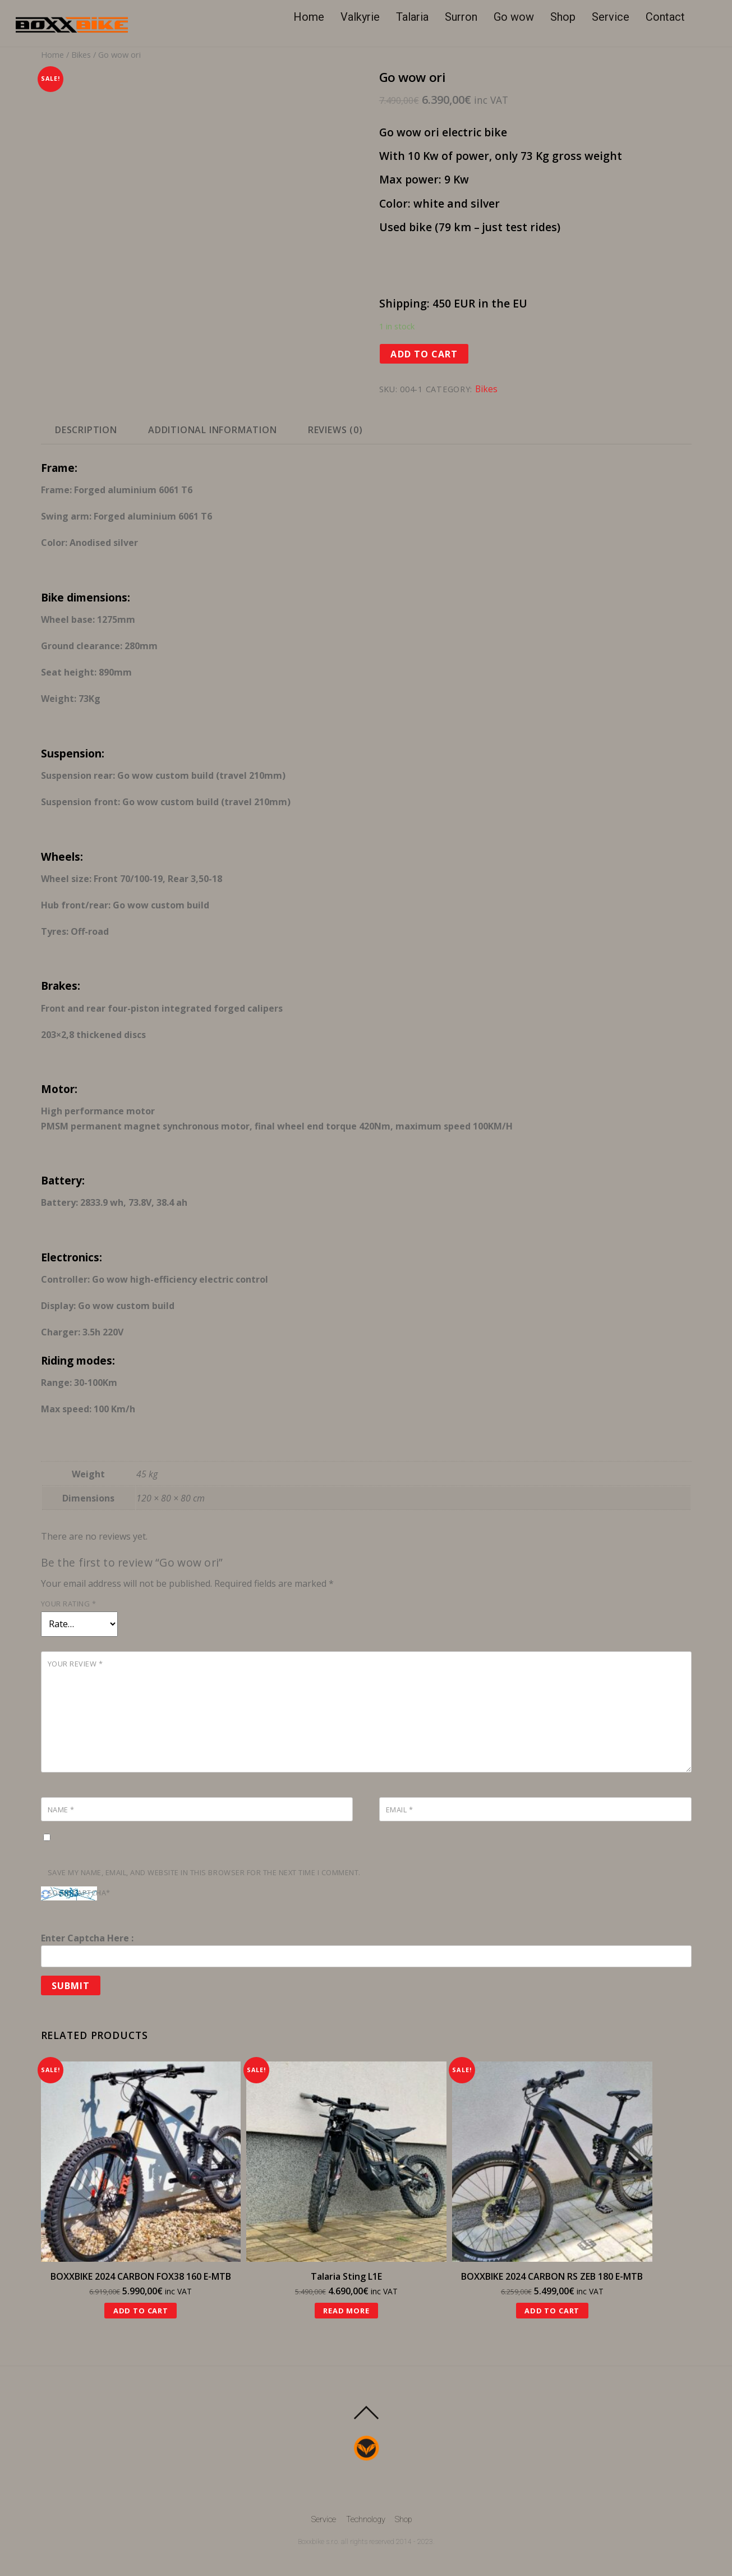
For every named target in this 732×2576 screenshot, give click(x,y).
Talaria (412, 17)
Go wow (514, 17)
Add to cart (423, 354)
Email (399, 1809)
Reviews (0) (335, 430)
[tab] (86, 429)
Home (308, 17)
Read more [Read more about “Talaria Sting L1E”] (346, 2311)
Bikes (81, 54)
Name (61, 1809)
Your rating (68, 1604)
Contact (665, 17)
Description (86, 430)
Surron (461, 17)
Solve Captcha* (79, 1893)
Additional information (212, 430)
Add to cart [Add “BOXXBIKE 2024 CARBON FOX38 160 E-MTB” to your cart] (140, 2311)
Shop (563, 17)
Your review (75, 1664)
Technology (365, 2519)
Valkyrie (360, 17)
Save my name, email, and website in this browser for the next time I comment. (204, 1872)
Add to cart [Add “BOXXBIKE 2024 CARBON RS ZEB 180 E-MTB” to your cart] (551, 2311)
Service (610, 17)
